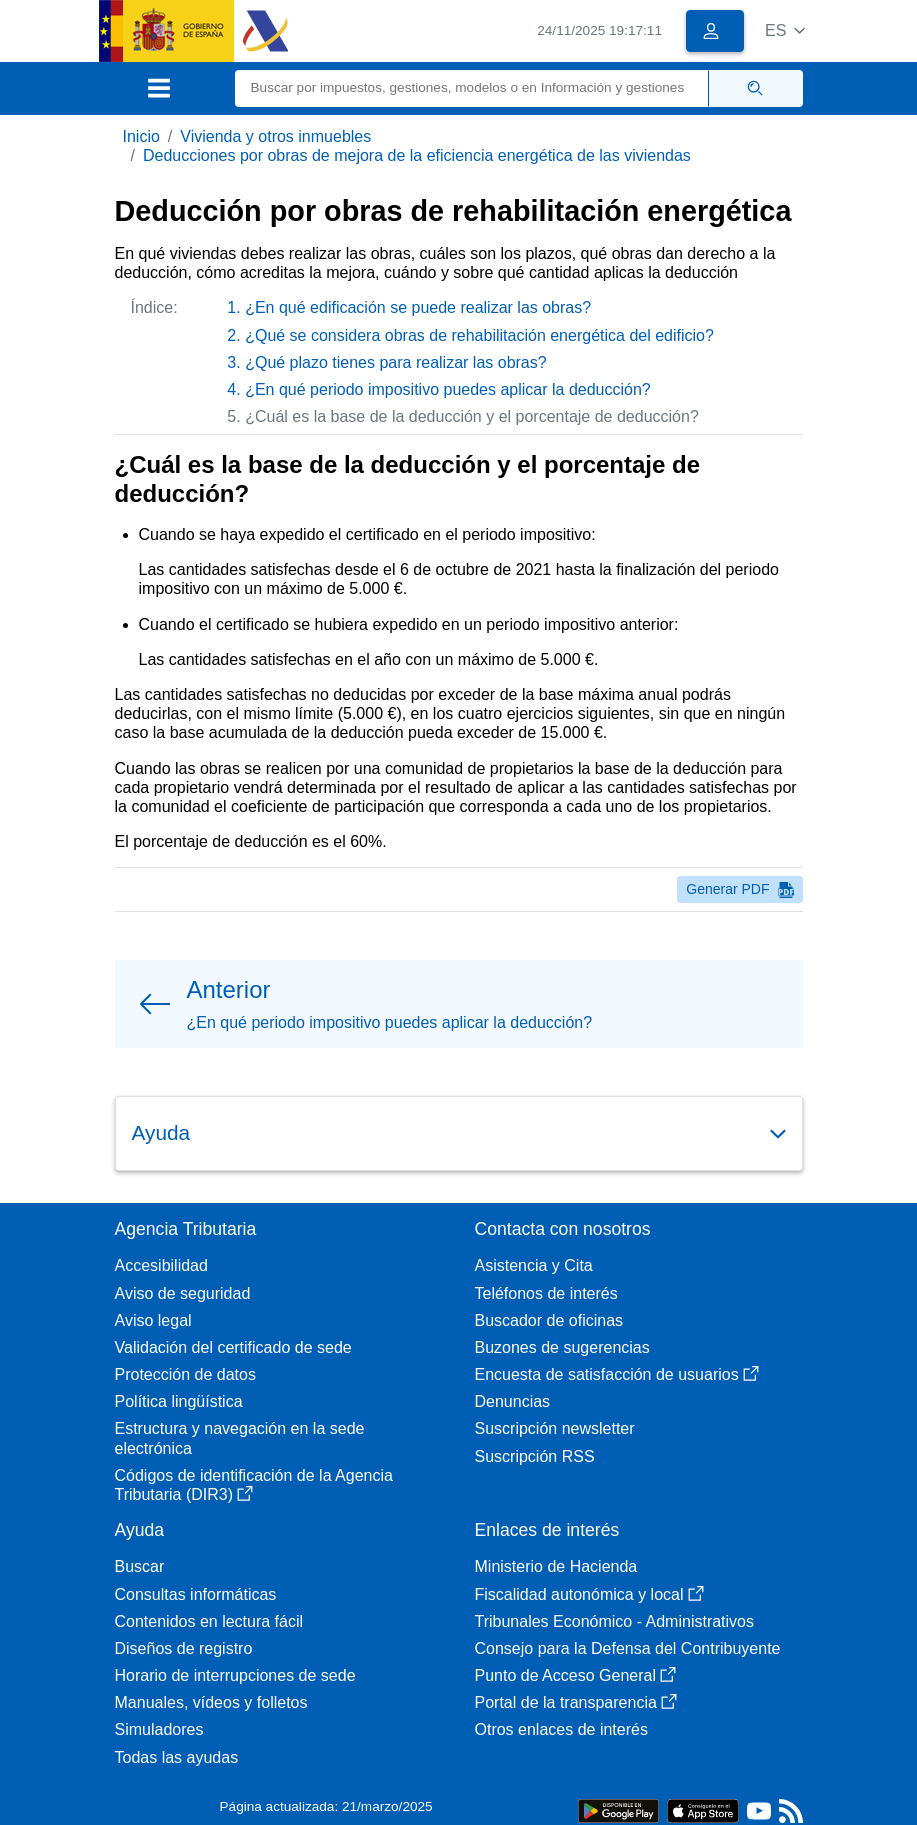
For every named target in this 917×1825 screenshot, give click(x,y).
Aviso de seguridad (183, 1293)
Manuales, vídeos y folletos (211, 1702)
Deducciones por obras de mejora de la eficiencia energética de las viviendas (417, 155)
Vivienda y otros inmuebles (275, 136)
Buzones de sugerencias (562, 1347)
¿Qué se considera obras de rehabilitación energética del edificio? (479, 335)
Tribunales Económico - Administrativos (615, 1621)
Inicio (141, 136)
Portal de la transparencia (576, 1702)
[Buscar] (472, 88)
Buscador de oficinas (549, 1320)
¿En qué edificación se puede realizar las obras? (418, 307)
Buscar (140, 1566)
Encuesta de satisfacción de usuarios (617, 1374)
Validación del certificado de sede (233, 1347)
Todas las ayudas (177, 1757)
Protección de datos (185, 1374)
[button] (785, 30)
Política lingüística (179, 1401)
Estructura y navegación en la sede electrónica (240, 1438)
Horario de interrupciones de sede (235, 1675)
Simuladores (159, 1729)
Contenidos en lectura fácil (209, 1621)
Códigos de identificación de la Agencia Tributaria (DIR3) (254, 1485)
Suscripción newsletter (555, 1428)
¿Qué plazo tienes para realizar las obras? (396, 362)
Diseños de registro (184, 1648)
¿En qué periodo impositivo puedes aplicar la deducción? (448, 389)
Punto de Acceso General (575, 1675)
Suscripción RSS (535, 1456)
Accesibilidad (161, 1265)
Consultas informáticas (196, 1594)
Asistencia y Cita (534, 1265)
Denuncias (513, 1401)
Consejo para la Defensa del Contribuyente (628, 1648)
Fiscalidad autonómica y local (589, 1594)
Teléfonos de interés (546, 1293)
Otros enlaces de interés (561, 1729)
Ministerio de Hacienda (556, 1566)
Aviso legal (153, 1320)
